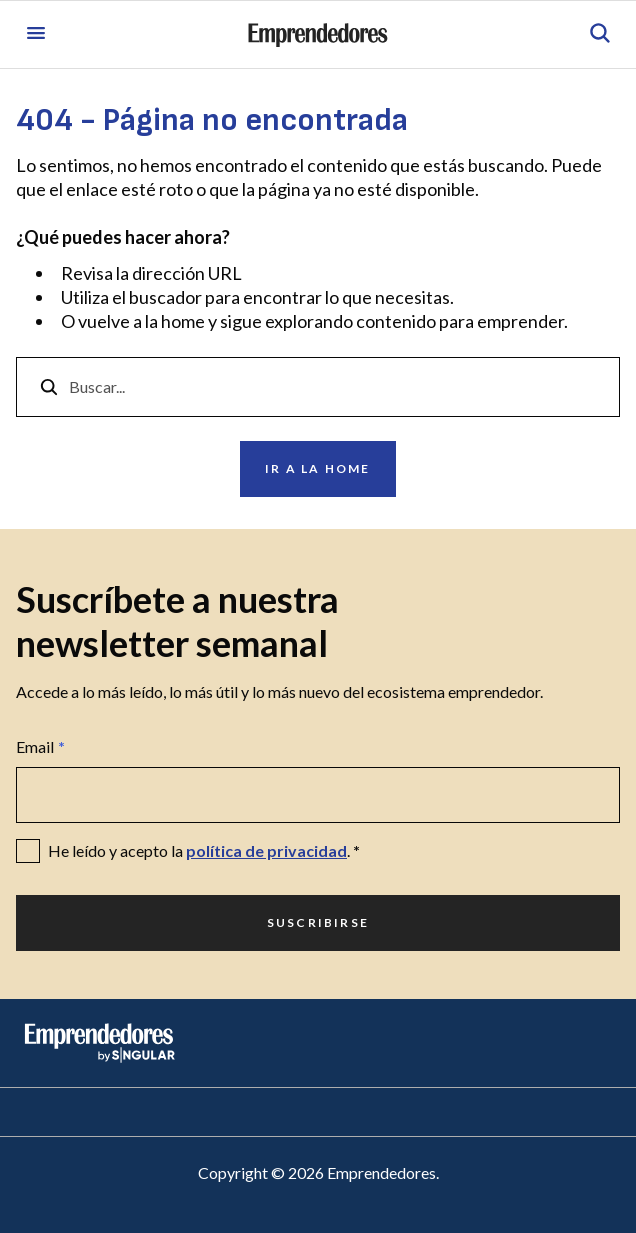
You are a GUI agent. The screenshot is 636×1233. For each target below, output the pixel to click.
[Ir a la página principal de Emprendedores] (318, 35)
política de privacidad (266, 850)
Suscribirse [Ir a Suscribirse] (318, 922)
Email (40, 747)
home (183, 321)
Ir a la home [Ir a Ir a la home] (317, 468)
